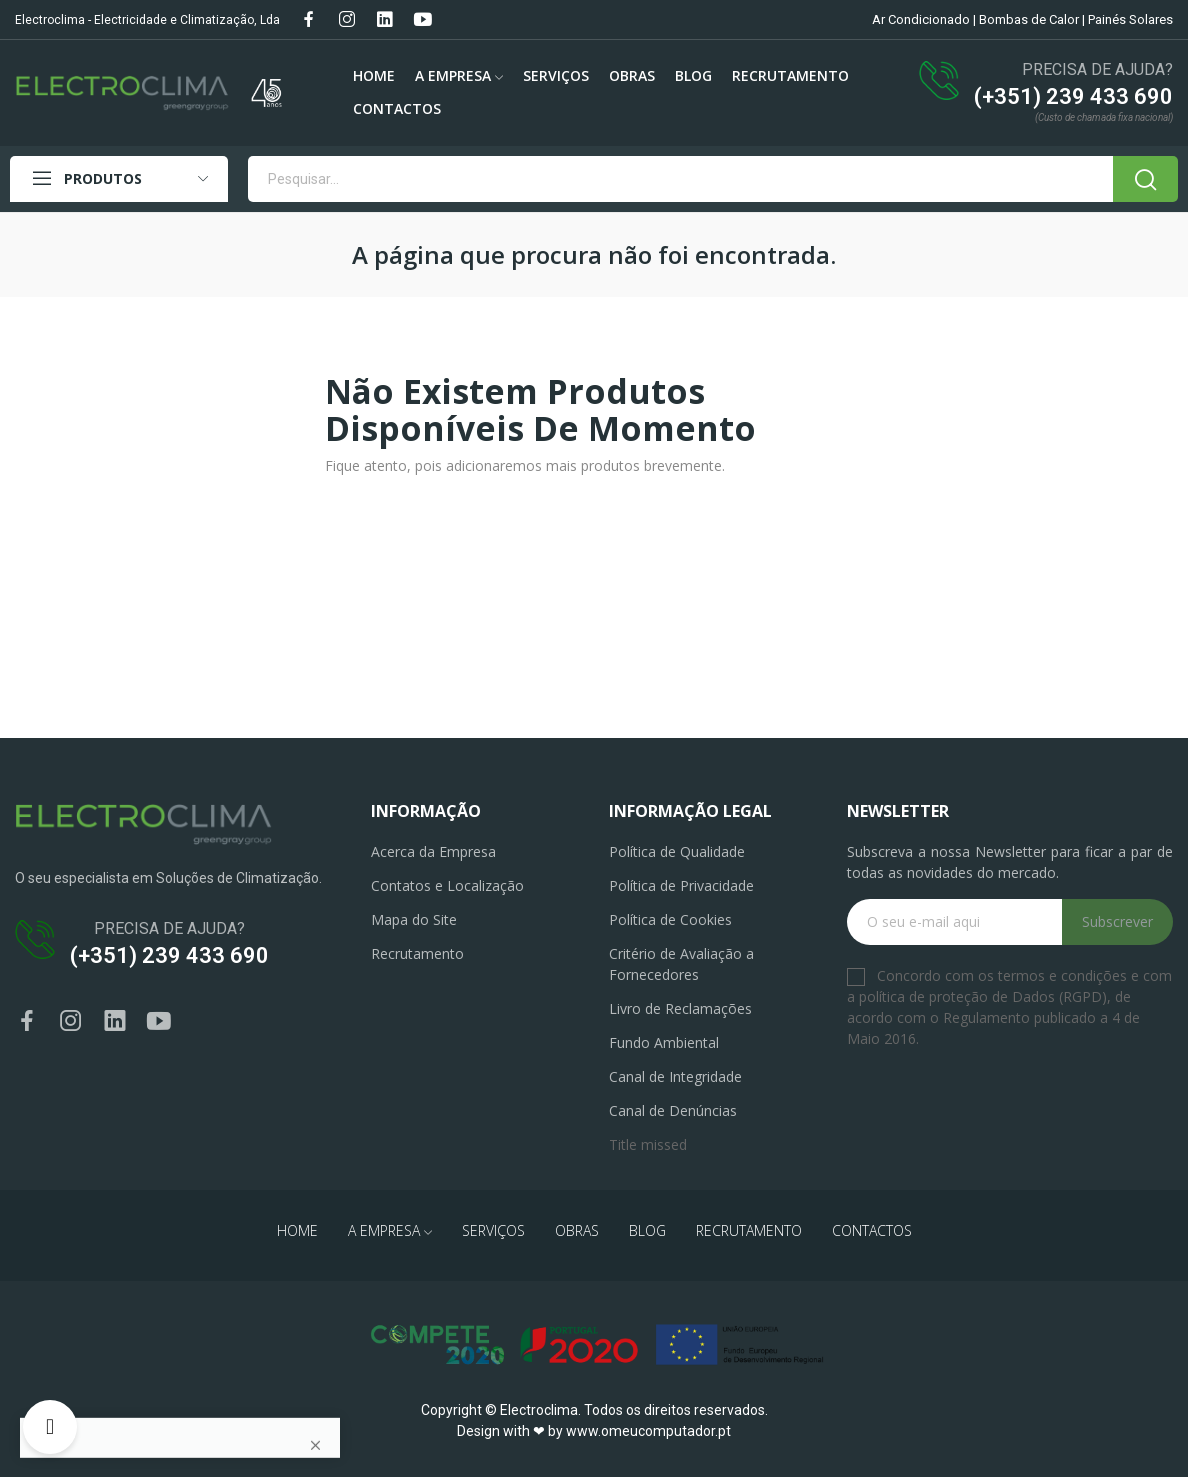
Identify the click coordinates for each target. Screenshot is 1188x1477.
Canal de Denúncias (673, 1110)
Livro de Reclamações (680, 1008)
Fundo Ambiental (664, 1042)
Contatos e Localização (447, 885)
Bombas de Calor (1029, 19)
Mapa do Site (414, 919)
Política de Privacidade (681, 885)
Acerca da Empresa (433, 851)
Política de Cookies (670, 919)
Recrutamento (417, 953)
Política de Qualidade (677, 851)
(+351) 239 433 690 (1073, 96)
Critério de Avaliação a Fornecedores (681, 964)
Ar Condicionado (921, 19)
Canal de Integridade (675, 1076)
